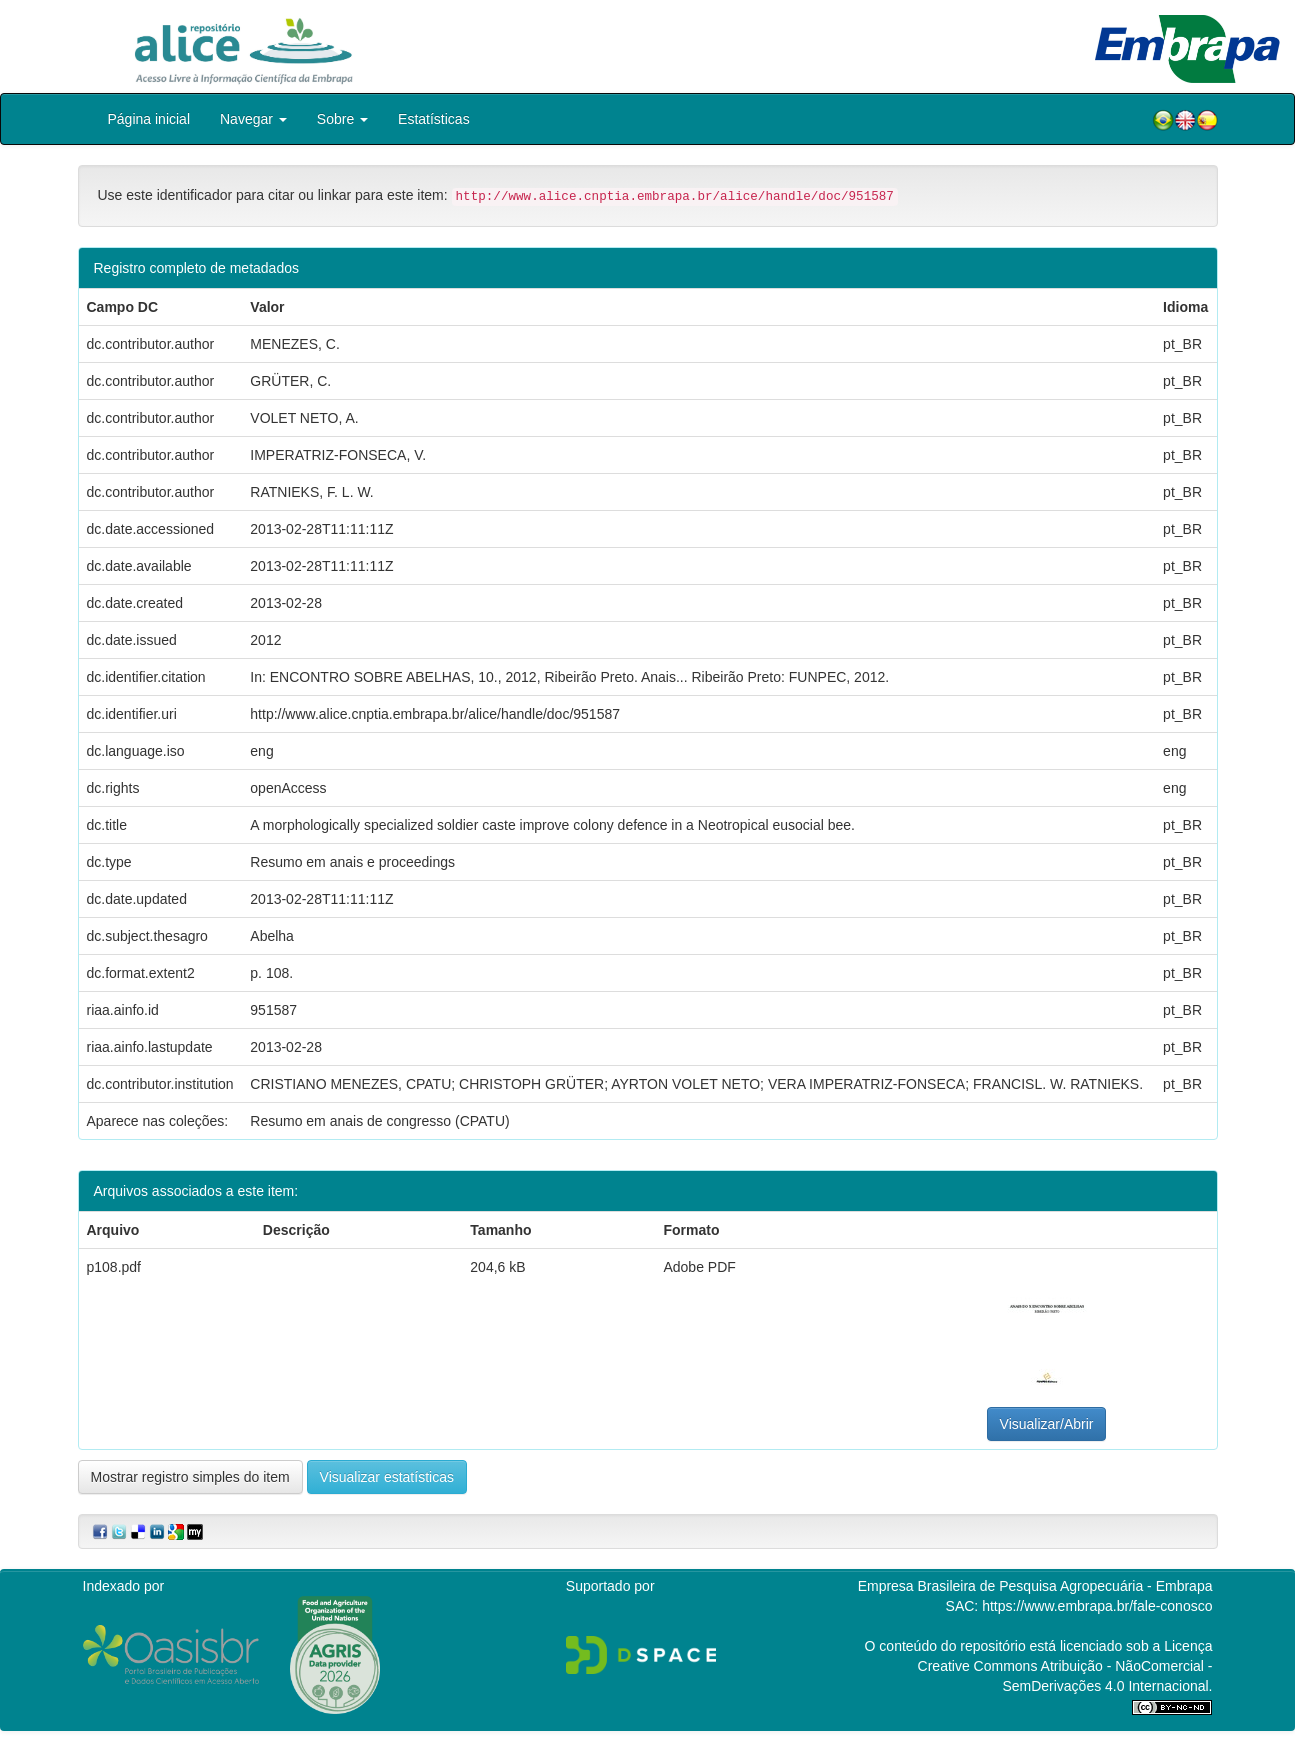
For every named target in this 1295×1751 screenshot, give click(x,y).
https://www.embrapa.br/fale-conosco (1097, 1606)
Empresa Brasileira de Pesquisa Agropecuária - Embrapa (1035, 1586)
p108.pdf (114, 1267)
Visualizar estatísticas (387, 1477)
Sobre (342, 119)
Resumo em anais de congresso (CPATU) (379, 1121)
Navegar (253, 119)
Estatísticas (434, 119)
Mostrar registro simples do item (190, 1477)
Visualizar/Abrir (1047, 1424)
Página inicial (149, 119)
